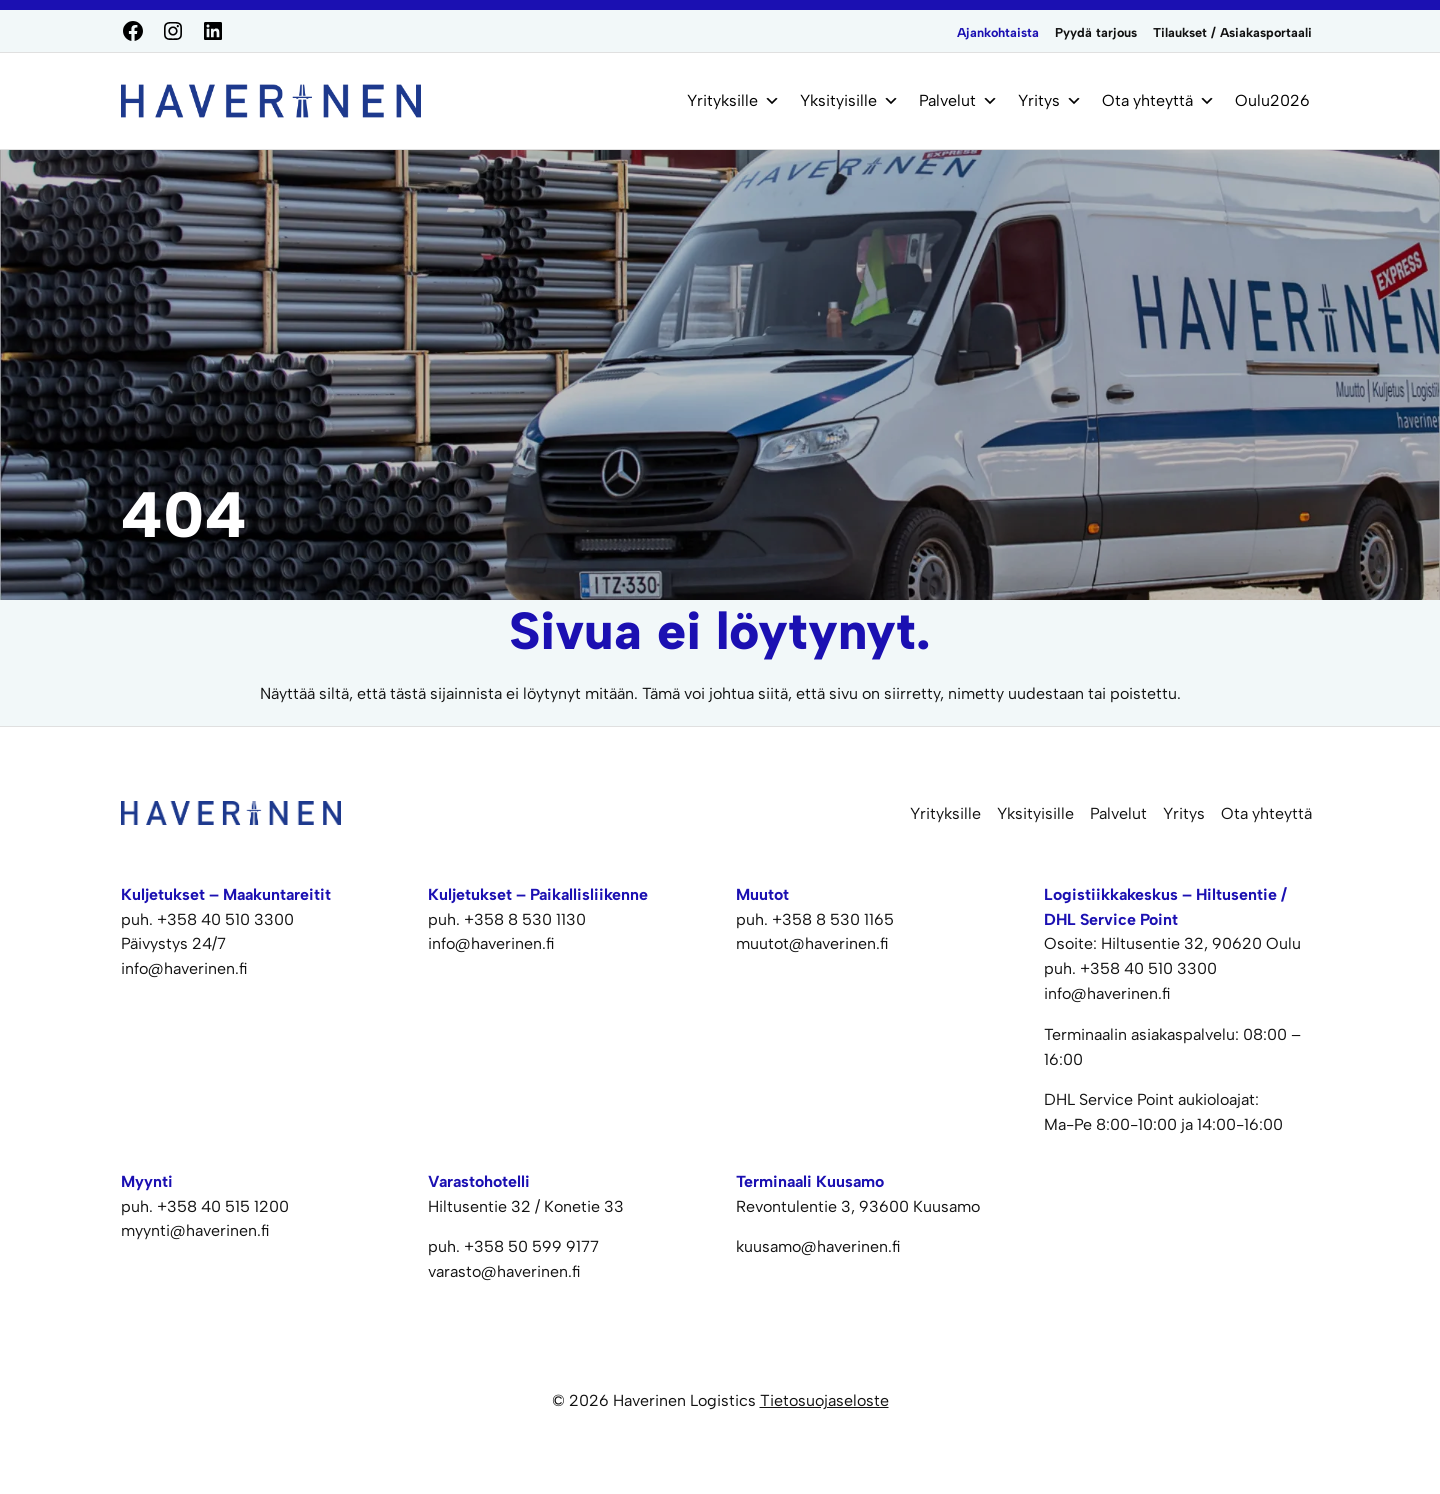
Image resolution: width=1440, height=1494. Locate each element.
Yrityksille (733, 101)
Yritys (1050, 101)
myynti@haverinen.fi (195, 1230)
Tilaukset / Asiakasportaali (1232, 32)
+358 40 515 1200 (223, 1206)
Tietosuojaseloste (824, 1400)
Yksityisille (849, 101)
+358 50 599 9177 (531, 1246)
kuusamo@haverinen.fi (818, 1246)
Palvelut (958, 101)
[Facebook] (133, 31)
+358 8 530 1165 (833, 919)
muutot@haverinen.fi (812, 943)
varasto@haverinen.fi (504, 1271)
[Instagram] (173, 31)
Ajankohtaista (998, 32)
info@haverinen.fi (184, 968)
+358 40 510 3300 (225, 919)
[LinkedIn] (213, 31)
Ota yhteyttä (1158, 101)
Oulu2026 (1272, 100)
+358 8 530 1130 (525, 919)
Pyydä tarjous (1096, 32)
